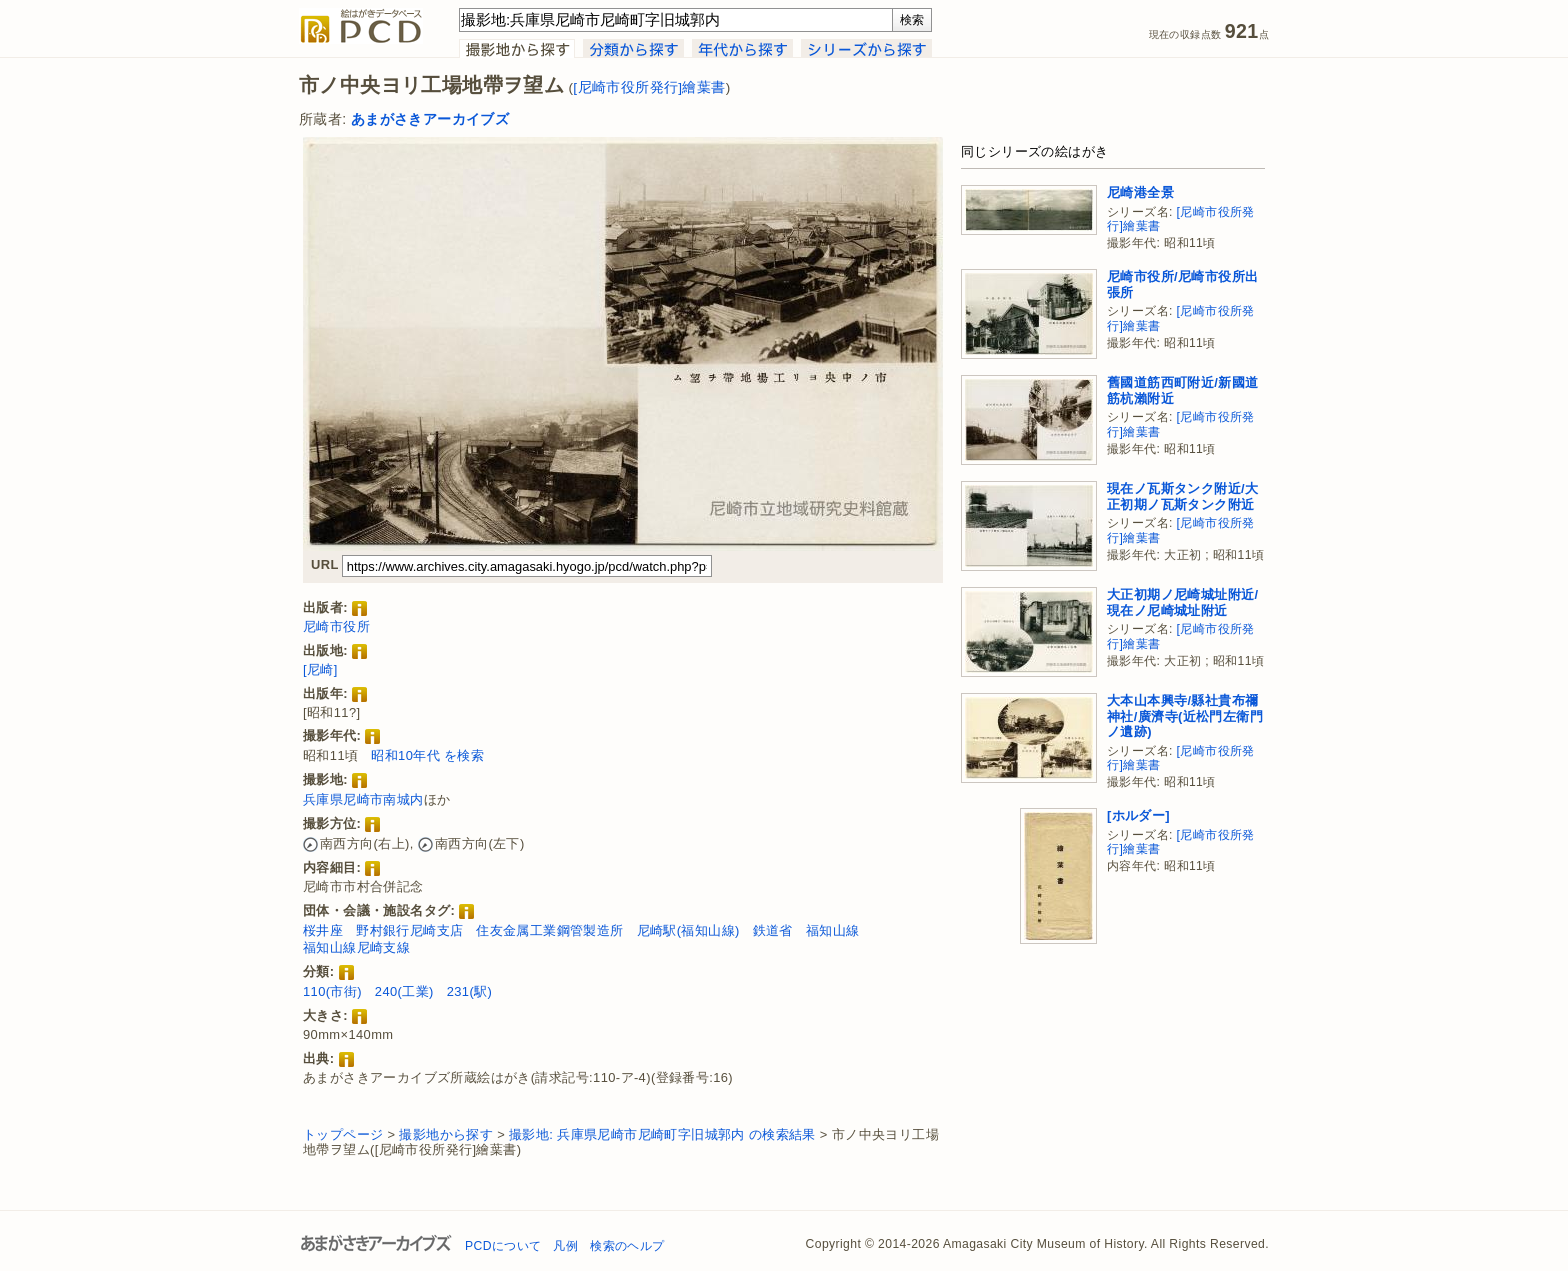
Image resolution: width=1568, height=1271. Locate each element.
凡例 (565, 1246)
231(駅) (470, 991)
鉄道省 (773, 930)
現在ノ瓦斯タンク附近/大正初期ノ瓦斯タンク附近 (1182, 496)
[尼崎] (320, 669)
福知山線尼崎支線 (356, 947)
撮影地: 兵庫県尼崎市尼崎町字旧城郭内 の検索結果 (662, 1134)
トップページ (343, 1134)
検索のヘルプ (627, 1246)
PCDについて (503, 1246)
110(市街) (332, 991)
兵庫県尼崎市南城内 (363, 799)
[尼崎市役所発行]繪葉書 (649, 87)
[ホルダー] (1138, 815)
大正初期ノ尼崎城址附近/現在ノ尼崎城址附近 (1182, 602)
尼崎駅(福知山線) (688, 930)
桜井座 (323, 930)
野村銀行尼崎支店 (409, 930)
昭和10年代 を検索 (427, 755)
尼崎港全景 (1140, 192)
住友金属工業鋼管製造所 (549, 930)
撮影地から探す (446, 1134)
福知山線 (833, 930)
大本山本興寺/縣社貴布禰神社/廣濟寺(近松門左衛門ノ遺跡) (1185, 716)
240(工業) (404, 991)
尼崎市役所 (336, 626)
